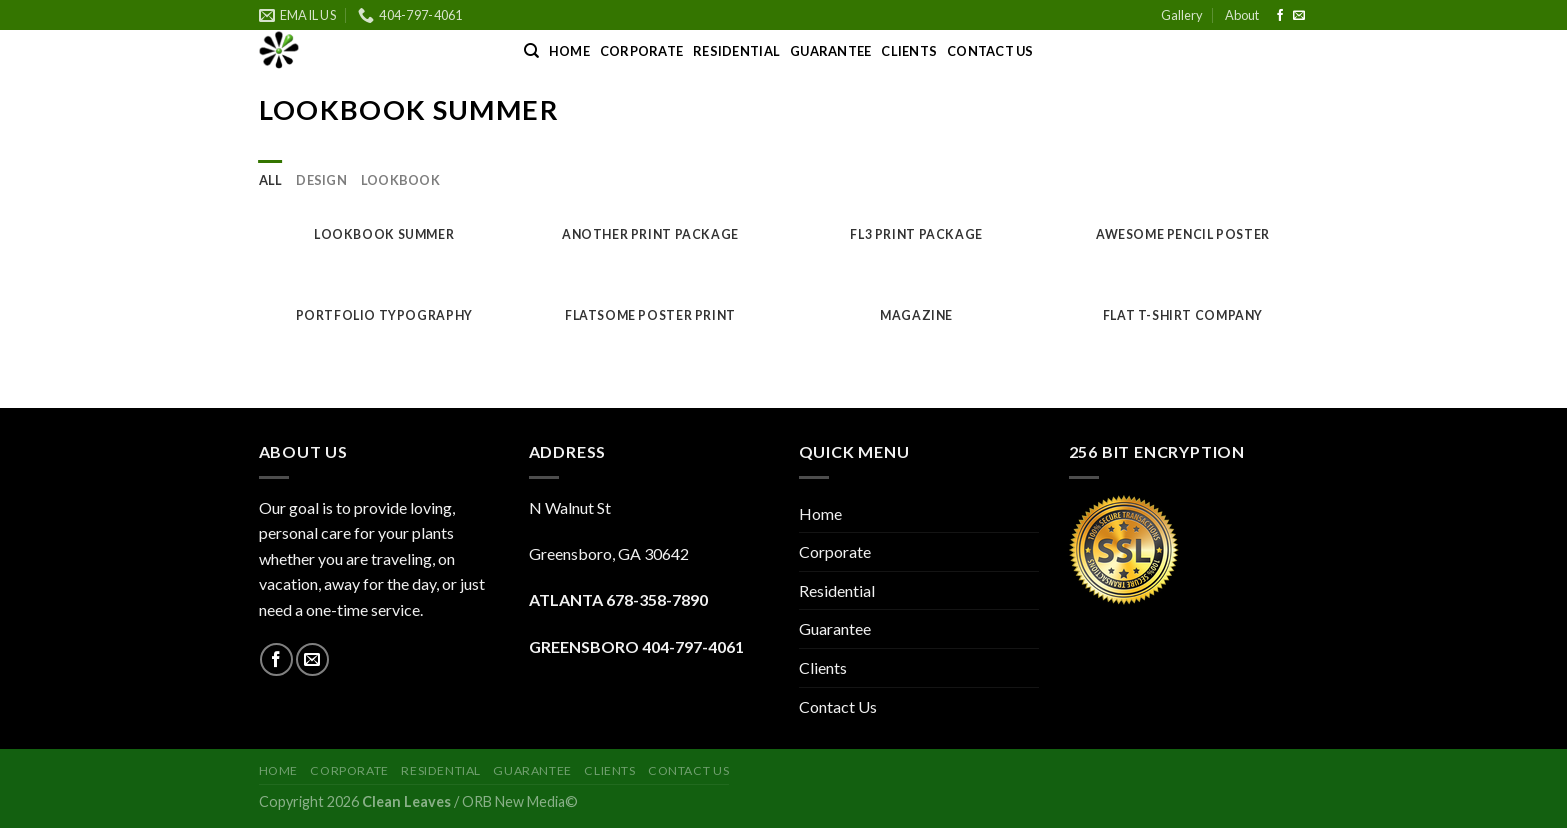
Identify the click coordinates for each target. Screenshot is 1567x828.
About (1242, 15)
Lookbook (400, 180)
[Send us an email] (1299, 16)
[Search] (531, 51)
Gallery (1182, 15)
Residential (736, 51)
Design (321, 180)
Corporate (641, 51)
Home (569, 51)
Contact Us (990, 51)
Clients (909, 51)
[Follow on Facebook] (1280, 16)
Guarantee (830, 51)
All (271, 180)
